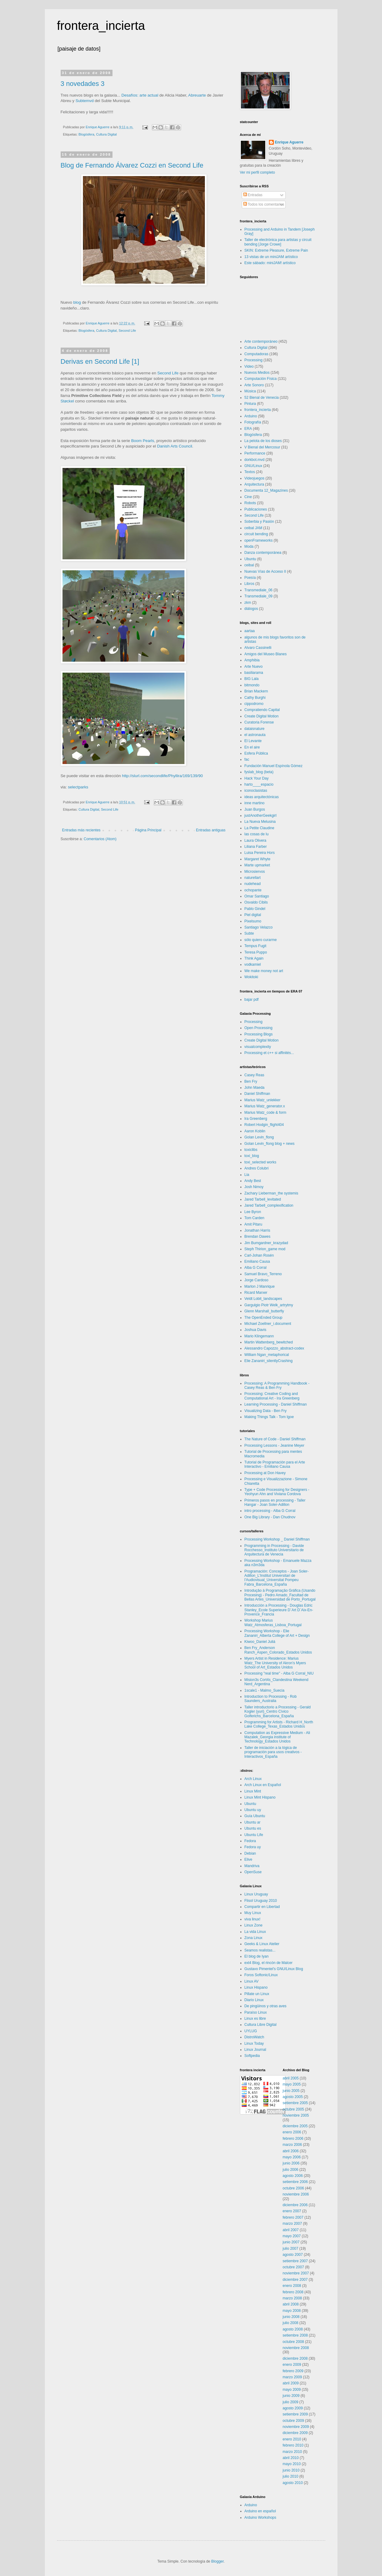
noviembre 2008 (296, 2348)
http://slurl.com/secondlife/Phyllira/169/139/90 (162, 775)
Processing (253, 360)
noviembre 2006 (296, 2194)
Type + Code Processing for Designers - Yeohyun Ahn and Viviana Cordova (277, 1492)
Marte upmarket (257, 865)
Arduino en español (260, 2511)
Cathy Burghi (255, 697)
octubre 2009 (293, 2421)
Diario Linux (254, 2000)
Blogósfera (87, 134)
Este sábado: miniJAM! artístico (270, 263)
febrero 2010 (293, 2445)
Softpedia (252, 2056)
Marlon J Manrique (260, 1286)
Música (250, 391)
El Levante (253, 741)
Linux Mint (253, 1791)
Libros (250, 584)
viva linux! (253, 1919)
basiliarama (254, 673)
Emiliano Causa (257, 1261)
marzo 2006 (292, 2145)
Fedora (250, 1841)
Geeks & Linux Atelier (262, 1944)
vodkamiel (253, 964)
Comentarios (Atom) (100, 839)
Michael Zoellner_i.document (268, 1324)
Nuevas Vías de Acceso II (265, 571)
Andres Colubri (257, 1168)
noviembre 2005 (296, 2115)
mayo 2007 (292, 2236)
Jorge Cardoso (257, 1280)
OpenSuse (253, 1872)
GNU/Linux (253, 466)
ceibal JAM (253, 528)
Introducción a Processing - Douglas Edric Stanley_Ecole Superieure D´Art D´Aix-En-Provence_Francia (279, 1609)
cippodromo (254, 704)
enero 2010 (292, 2439)
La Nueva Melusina (260, 821)
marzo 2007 (292, 2223)
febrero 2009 (293, 2371)
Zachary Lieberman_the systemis (271, 1193)
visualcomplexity (258, 1047)
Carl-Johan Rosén (259, 1255)
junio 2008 (291, 2317)
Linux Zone (253, 1925)
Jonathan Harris (257, 1230)
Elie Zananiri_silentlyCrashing (269, 1361)
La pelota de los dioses (263, 441)
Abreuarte (197, 95)
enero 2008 (292, 2286)
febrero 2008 (293, 2292)
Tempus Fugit (255, 946)
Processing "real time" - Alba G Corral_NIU (279, 1673)
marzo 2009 (292, 2377)
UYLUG (251, 2031)
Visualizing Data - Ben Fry (266, 1411)
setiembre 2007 (295, 2261)
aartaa (250, 631)
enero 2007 (292, 2211)
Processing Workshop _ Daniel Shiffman (277, 1539)
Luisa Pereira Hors (260, 853)
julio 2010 (290, 2476)
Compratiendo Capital (262, 710)
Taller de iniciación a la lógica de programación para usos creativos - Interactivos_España (273, 1752)
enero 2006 (292, 2132)
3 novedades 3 (83, 83)
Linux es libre (255, 2018)
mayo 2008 (292, 2311)
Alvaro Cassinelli (258, 648)
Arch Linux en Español (263, 1785)
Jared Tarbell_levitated (263, 1199)
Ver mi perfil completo (257, 172)
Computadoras (257, 354)
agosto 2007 (293, 2254)
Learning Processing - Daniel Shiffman (276, 1404)
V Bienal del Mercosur (262, 447)
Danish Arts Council (174, 446)
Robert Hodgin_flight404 (264, 1125)
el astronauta (255, 735)
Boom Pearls (142, 440)
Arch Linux (253, 1779)
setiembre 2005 (295, 2103)
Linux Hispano (256, 1987)
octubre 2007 (293, 2267)
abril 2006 (291, 2151)
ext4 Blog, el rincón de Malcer (269, 1963)
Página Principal (148, 830)
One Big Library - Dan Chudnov (270, 1517)
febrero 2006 (293, 2138)
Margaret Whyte (257, 859)
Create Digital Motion (262, 716)
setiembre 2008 (295, 2335)
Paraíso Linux (256, 2012)
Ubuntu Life (254, 1835)
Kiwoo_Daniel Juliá (260, 1642)
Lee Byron (253, 1212)
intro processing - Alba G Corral (270, 1511)
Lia (247, 1175)
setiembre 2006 (295, 2182)
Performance (255, 453)
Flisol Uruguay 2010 (261, 1900)
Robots (250, 503)
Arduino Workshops (261, 2517)
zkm (248, 602)
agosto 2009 (293, 2408)
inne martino (255, 803)
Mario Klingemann (259, 1336)
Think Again (254, 958)
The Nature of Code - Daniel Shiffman (275, 1439)
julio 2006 (290, 2169)
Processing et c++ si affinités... (269, 1053)
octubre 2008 (293, 2342)
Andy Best (253, 1181)
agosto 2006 (293, 2176)
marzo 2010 (292, 2452)
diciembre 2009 (295, 2433)
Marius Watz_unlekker (262, 1100)
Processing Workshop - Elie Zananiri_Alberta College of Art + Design (277, 1633)
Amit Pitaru (253, 1224)
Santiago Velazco (259, 927)
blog (77, 302)
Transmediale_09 (259, 596)
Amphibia (252, 660)
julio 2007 (290, 2248)
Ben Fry (251, 1081)
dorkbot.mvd (255, 460)
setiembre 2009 (295, 2414)
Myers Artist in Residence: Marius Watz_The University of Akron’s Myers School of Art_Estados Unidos (275, 1662)
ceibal (249, 565)
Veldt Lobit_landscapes (263, 1299)
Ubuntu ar (253, 1822)
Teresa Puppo (256, 952)
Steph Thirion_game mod (265, 1249)
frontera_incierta (101, 25)
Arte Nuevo (254, 666)
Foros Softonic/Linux (261, 1975)
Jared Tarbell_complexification (269, 1205)
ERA (248, 428)
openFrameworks (259, 540)
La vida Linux (255, 1932)
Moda (249, 546)
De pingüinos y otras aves (266, 2006)
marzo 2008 (292, 2298)
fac (247, 759)
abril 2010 (291, 2458)
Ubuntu (250, 559)
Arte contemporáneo (261, 341)
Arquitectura (254, 484)
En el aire (252, 747)
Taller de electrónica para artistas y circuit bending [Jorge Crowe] (278, 242)
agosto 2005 (293, 2097)
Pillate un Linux (257, 1994)
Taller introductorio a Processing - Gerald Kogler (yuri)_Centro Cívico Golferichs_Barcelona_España (278, 1711)
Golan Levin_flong (259, 1137)
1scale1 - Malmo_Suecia (264, 1690)
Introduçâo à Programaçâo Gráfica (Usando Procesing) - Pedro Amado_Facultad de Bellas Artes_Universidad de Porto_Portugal (280, 1594)
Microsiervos (255, 871)
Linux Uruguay (256, 1894)
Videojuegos (255, 478)
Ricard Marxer (256, 1292)
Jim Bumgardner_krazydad (266, 1243)
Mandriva (252, 1866)
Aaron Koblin (255, 1131)
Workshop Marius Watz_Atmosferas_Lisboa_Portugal (273, 1622)
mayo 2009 (292, 2389)
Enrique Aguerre (289, 142)
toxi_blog (252, 1156)
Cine (248, 497)
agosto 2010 (293, 2483)
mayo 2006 (292, 2157)
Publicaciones (256, 509)
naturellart (253, 878)
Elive (248, 1859)
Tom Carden (254, 1218)
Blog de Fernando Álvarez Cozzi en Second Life (132, 165)
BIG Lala (252, 679)
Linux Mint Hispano (260, 1797)
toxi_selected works (261, 1162)
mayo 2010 (292, 2464)
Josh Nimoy (254, 1187)
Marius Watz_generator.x (265, 1106)
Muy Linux (253, 1913)
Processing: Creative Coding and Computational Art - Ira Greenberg (272, 1396)
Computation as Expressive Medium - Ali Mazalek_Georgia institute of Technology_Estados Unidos (277, 1737)
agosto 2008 (293, 2329)
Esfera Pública (256, 753)
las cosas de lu (257, 834)
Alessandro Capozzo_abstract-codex (274, 1348)
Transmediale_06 (259, 590)
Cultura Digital (106, 134)
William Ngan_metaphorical (267, 1355)
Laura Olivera (255, 840)
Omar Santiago (257, 896)
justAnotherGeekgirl (261, 815)
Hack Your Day (257, 778)
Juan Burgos (255, 809)
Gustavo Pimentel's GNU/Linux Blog (274, 1969)
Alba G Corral (256, 1267)
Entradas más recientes (81, 830)
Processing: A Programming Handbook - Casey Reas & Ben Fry (277, 1385)
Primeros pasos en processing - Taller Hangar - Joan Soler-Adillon (275, 1502)
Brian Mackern (256, 691)
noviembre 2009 (296, 2427)
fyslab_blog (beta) (259, 772)
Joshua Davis (255, 1330)
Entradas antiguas (211, 830)
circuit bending (256, 534)
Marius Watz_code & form (266, 1112)
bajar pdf (252, 999)
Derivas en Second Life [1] (100, 361)
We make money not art (264, 971)
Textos (250, 472)
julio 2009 (290, 2402)
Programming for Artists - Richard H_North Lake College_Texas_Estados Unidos (279, 1724)
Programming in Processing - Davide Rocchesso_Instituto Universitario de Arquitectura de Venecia (274, 1550)
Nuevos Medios (257, 372)
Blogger (217, 2561)
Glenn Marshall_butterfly (264, 1311)
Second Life (127, 330)
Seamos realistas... (260, 1950)
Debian (250, 1853)
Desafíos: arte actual (139, 95)
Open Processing (259, 1028)
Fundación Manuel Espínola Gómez (274, 766)
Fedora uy (253, 1847)
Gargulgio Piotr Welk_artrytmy (269, 1305)
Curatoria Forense (259, 722)
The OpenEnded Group (264, 1317)
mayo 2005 (292, 2084)
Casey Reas (254, 1075)
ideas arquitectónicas (262, 797)
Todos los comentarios (263, 204)
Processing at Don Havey (265, 1473)
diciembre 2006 (295, 2205)
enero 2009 (292, 2364)
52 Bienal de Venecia (262, 397)
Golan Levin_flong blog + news (270, 1143)
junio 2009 (291, 2396)
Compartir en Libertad (262, 1907)
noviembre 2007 (296, 2273)
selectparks (78, 787)
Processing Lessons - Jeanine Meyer (275, 1445)
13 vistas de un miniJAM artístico (271, 257)
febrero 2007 (293, 2217)
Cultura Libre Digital (261, 2024)
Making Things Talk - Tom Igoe (269, 1417)
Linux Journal (255, 2049)
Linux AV (252, 1981)
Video (249, 366)
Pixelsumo (253, 921)
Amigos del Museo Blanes (266, 654)
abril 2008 (291, 2304)
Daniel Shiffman (257, 1094)
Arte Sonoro (254, 385)
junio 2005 (291, 2091)
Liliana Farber (256, 846)
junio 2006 (291, 2163)
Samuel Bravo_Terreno (263, 1274)
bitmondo (252, 685)
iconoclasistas (256, 790)
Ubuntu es (253, 1828)
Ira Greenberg (256, 1118)
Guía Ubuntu (255, 1816)
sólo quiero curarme (261, 940)
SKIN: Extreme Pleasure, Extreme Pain (276, 250)
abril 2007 (291, 2230)
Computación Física (261, 379)
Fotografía (253, 422)
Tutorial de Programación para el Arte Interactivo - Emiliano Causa (275, 1464)
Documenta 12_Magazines (266, 490)
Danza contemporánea (263, 552)
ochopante (253, 890)
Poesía (250, 577)
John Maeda (255, 1087)
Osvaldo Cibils (256, 902)
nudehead (253, 884)
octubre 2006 (293, 2188)
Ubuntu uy (253, 1810)
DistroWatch (254, 2037)
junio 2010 (291, 2470)
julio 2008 (290, 2323)
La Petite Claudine (259, 828)
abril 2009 (291, 2383)
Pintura (250, 404)
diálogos (251, 609)
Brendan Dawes (257, 1236)
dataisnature (255, 729)
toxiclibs (251, 1150)
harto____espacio (259, 784)
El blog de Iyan (257, 1956)
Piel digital (253, 915)
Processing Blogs (259, 1034)
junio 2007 (291, 2242)
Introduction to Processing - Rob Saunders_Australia (271, 1698)
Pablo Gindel (255, 909)
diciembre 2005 (295, 2126)
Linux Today (254, 2043)
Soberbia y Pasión (259, 521)
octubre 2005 (293, 2109)
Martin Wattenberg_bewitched (269, 1342)
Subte (249, 933)
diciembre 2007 (295, 2279)
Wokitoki (251, 977)
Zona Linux (253, 1938)
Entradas (252, 195)
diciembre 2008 (295, 2358)
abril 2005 (291, 2078)
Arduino (251, 416)
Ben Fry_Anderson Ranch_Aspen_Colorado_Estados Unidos (278, 1650)
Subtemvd (85, 100)
